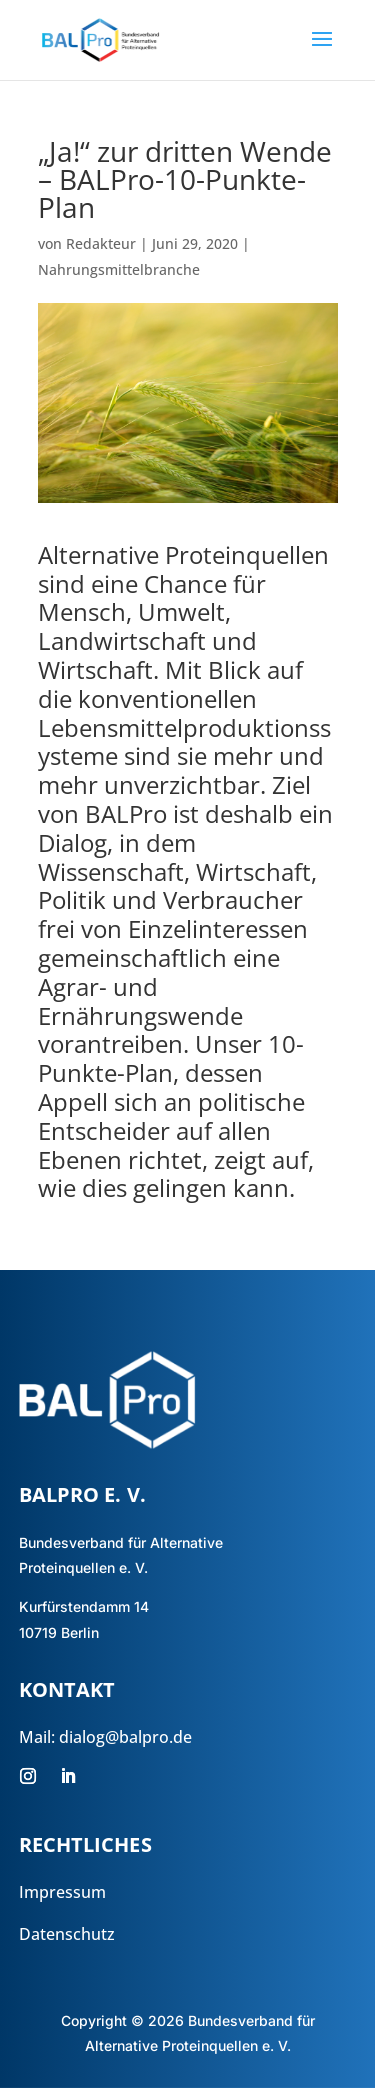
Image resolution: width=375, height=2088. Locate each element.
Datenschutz (67, 1934)
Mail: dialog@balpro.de (105, 1737)
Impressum (62, 1892)
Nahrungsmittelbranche (119, 269)
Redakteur (101, 243)
